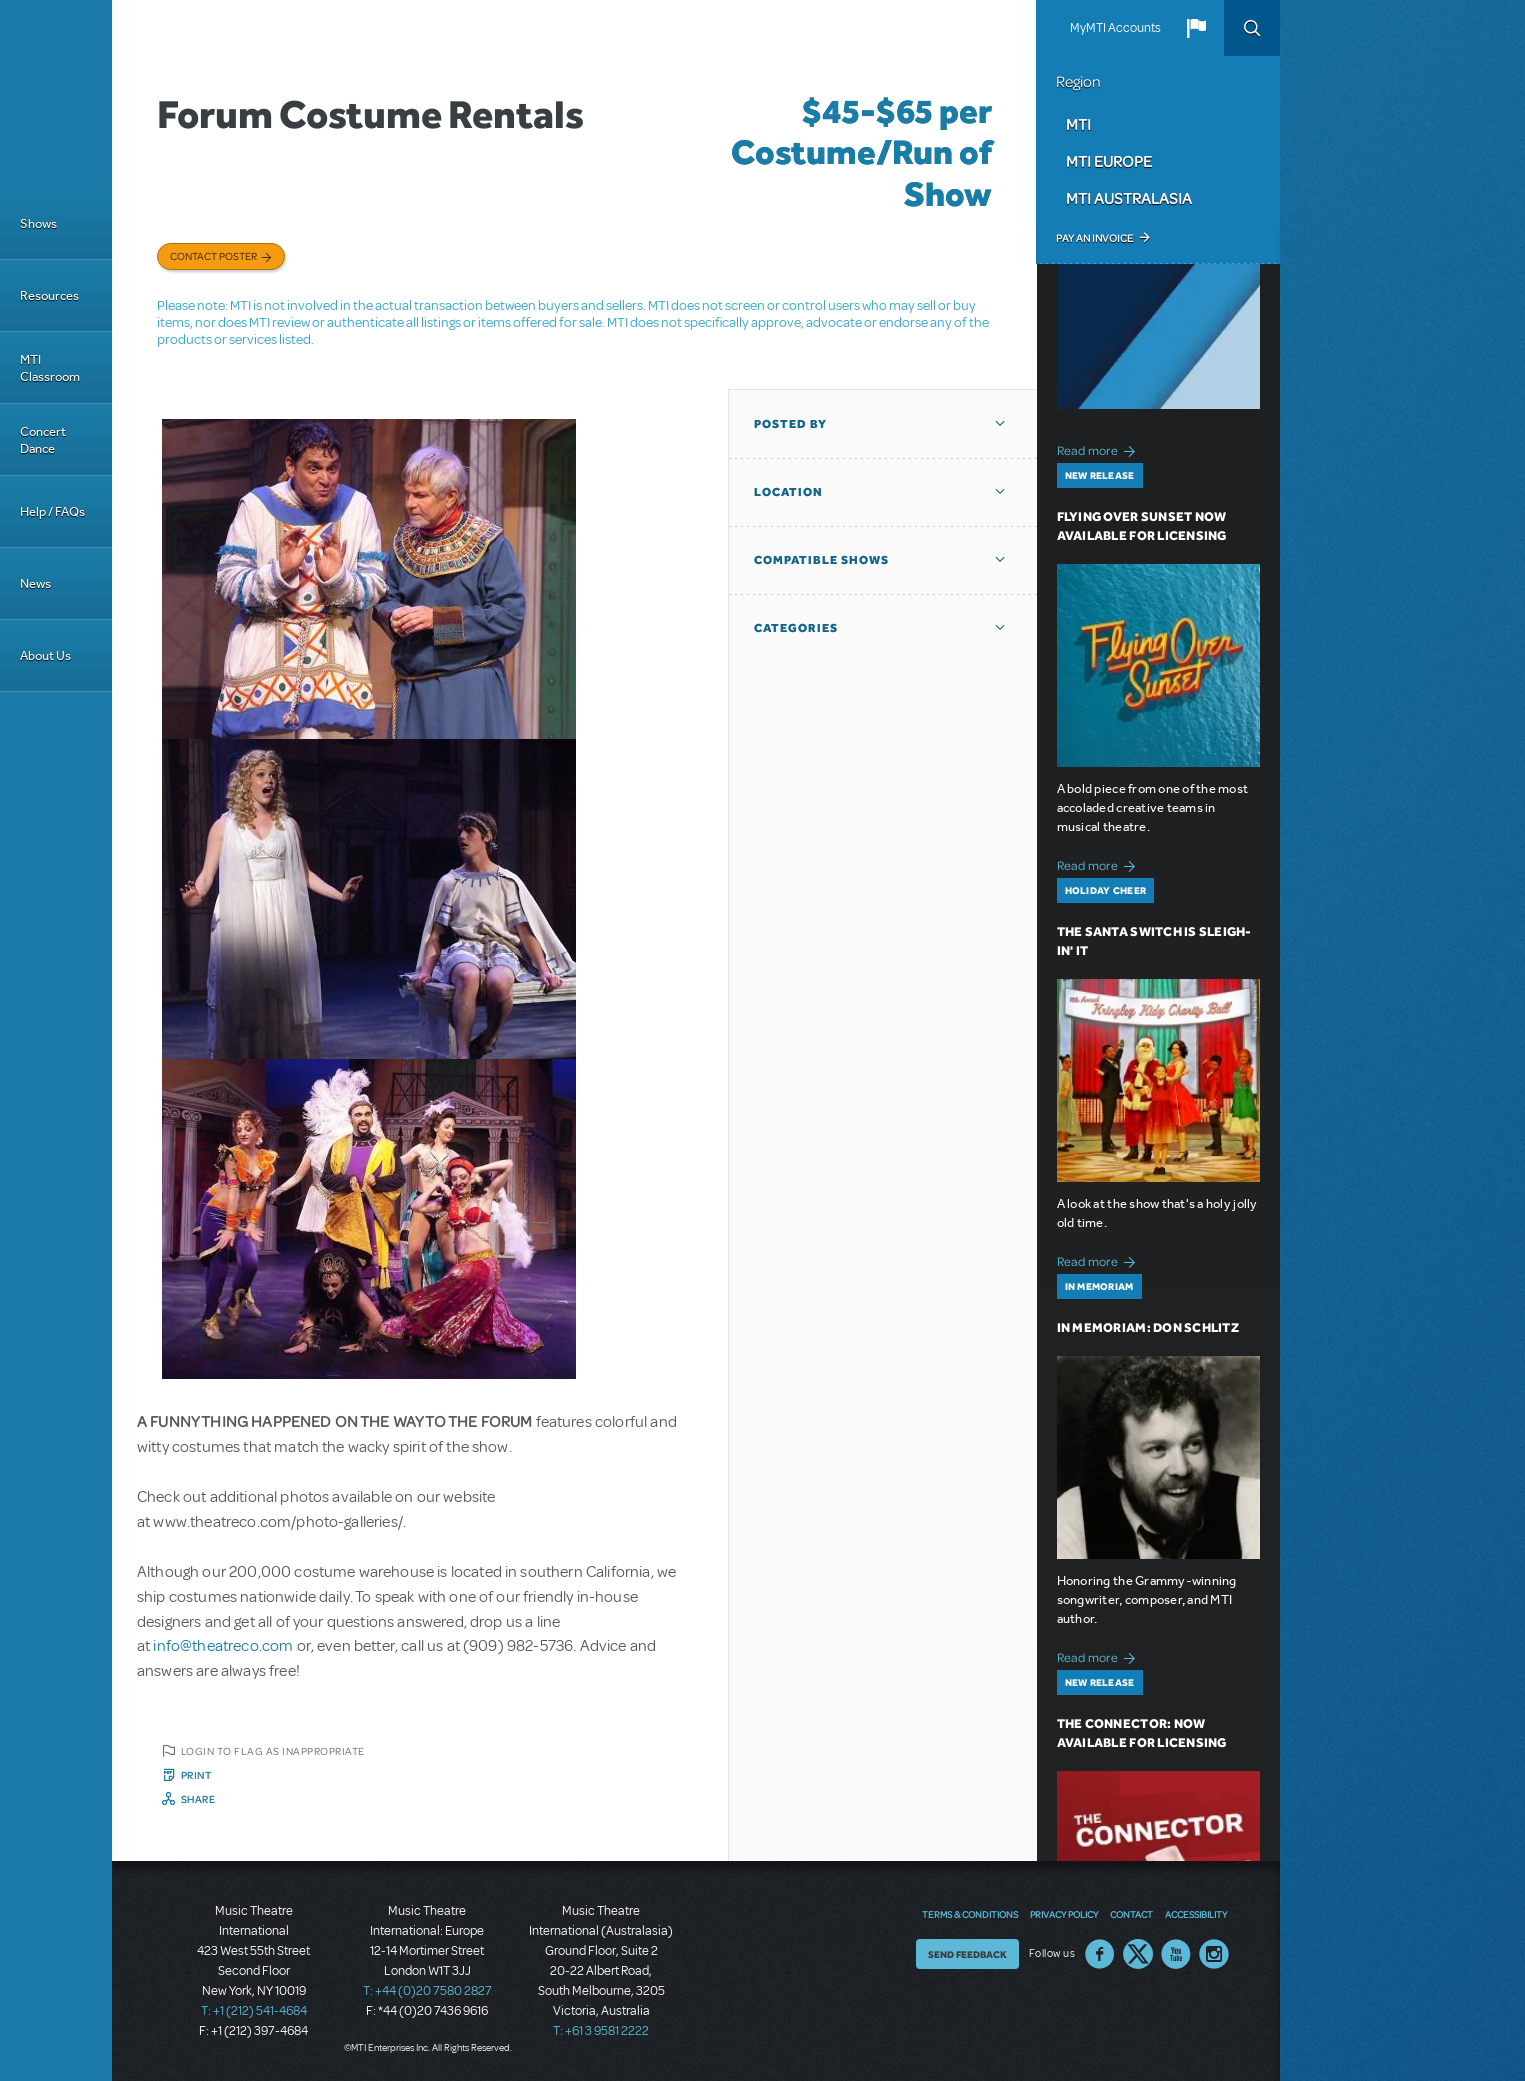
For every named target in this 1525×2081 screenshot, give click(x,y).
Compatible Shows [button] (821, 560)
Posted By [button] (790, 424)
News (35, 583)
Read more (1099, 448)
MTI (1078, 124)
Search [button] (1252, 28)
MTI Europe (1109, 161)
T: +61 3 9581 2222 (601, 2031)
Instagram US (1214, 1954)
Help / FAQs (52, 511)
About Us (45, 655)
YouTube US (1176, 1954)
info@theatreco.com (223, 1646)
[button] (1196, 28)
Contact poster (213, 256)
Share (198, 1799)
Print (196, 1775)
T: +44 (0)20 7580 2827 (427, 1991)
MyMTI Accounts (1115, 28)
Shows (38, 223)
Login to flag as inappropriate (273, 1751)
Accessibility (1196, 1914)
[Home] (56, 94)
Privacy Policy (1064, 1914)
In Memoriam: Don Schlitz (1148, 1327)
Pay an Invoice (1094, 238)
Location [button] (788, 492)
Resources (49, 295)
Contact (1131, 1914)
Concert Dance (43, 440)
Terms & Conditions (970, 1914)
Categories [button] (796, 628)
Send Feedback (967, 1954)
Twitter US (1138, 1954)
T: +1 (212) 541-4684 (254, 2011)
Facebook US (1100, 1954)
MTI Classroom (50, 368)
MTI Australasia (1129, 198)
